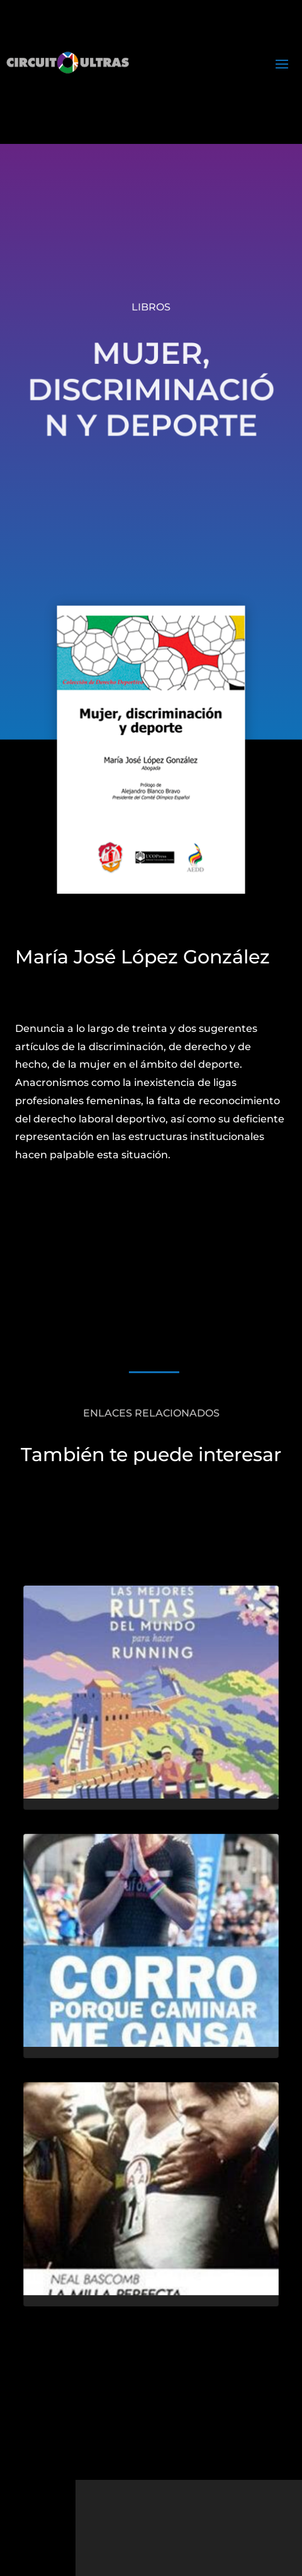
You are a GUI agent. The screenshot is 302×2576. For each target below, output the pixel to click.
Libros (150, 307)
